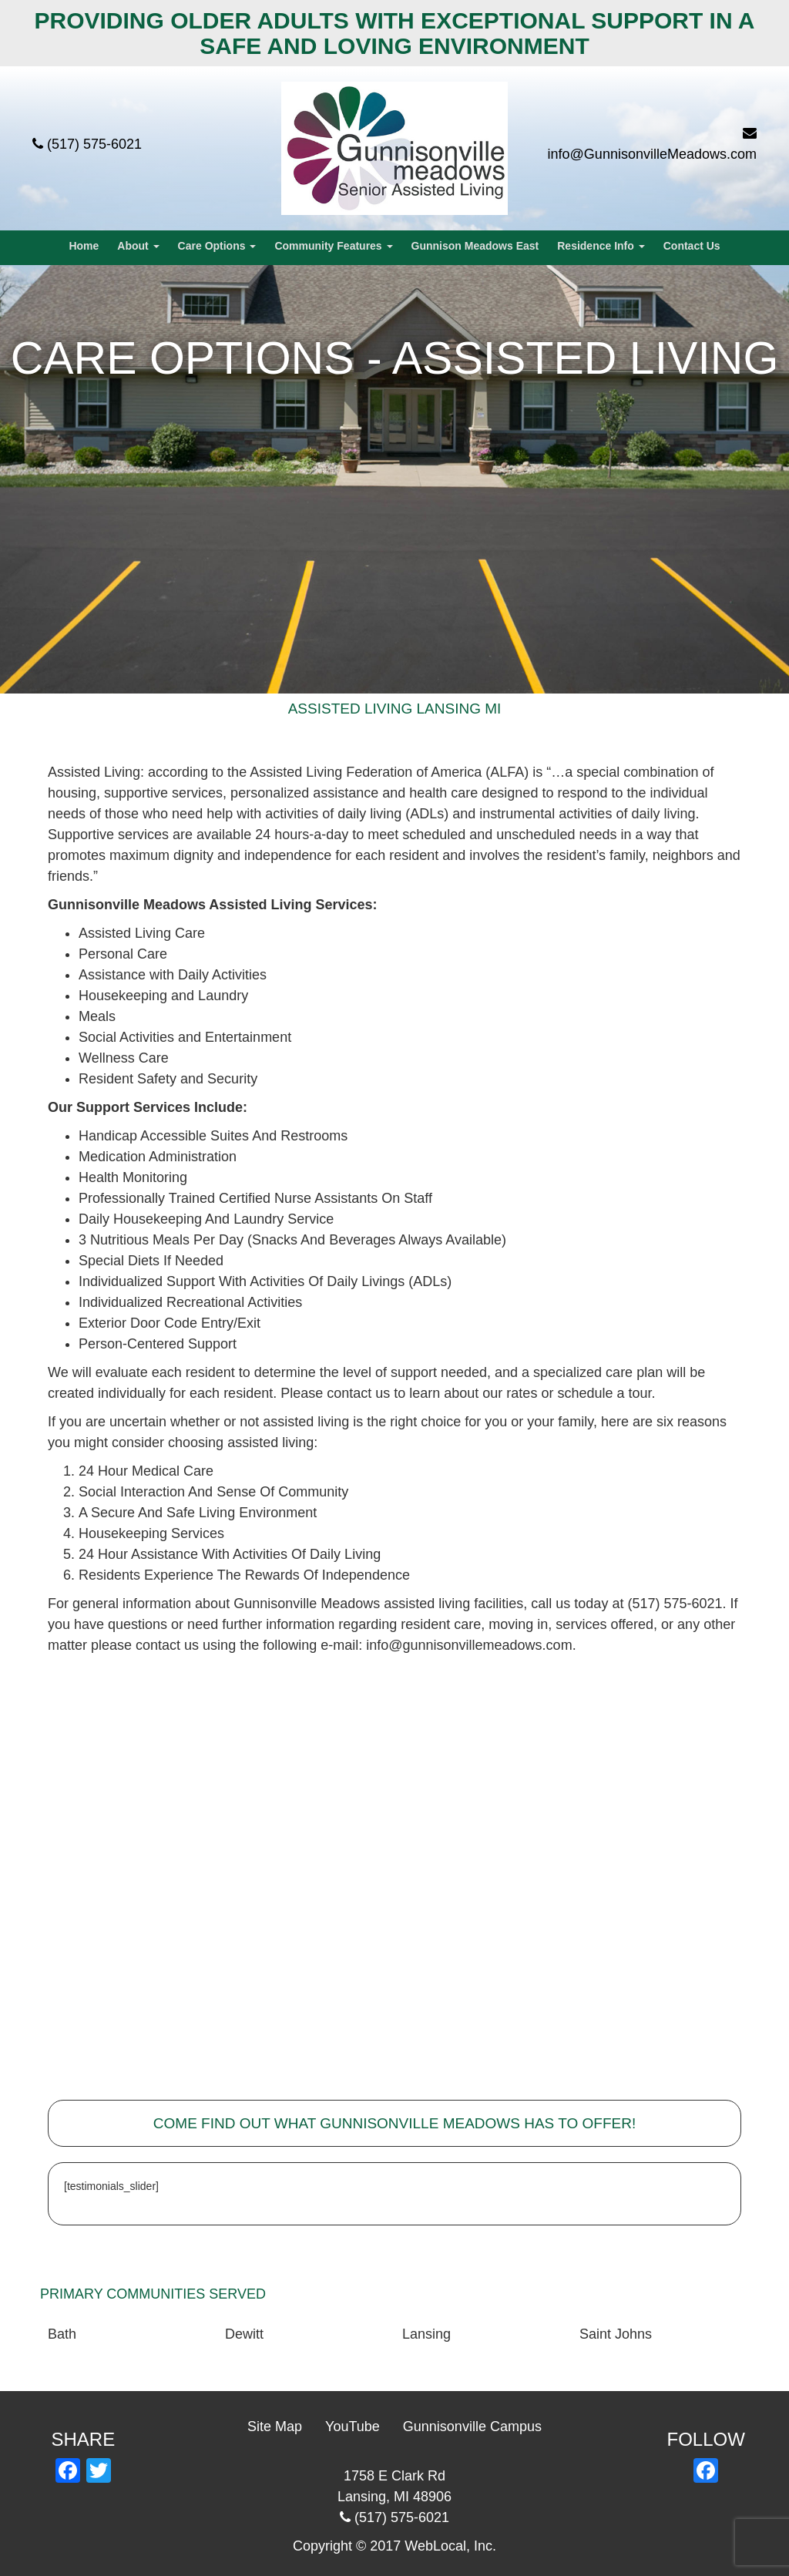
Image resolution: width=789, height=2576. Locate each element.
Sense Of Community (282, 1492)
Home (84, 246)
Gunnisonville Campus (472, 2426)
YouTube (352, 2426)
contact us (358, 1393)
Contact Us (691, 246)
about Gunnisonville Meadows (287, 1603)
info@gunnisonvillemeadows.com (469, 1645)
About (138, 246)
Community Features (333, 246)
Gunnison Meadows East (475, 246)
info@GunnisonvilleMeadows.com (652, 154)
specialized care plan (598, 1372)
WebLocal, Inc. (450, 2546)
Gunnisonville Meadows (127, 904)
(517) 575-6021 (94, 144)
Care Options (217, 246)
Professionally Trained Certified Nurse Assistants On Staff (255, 1198)
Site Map (274, 2426)
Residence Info (600, 246)
